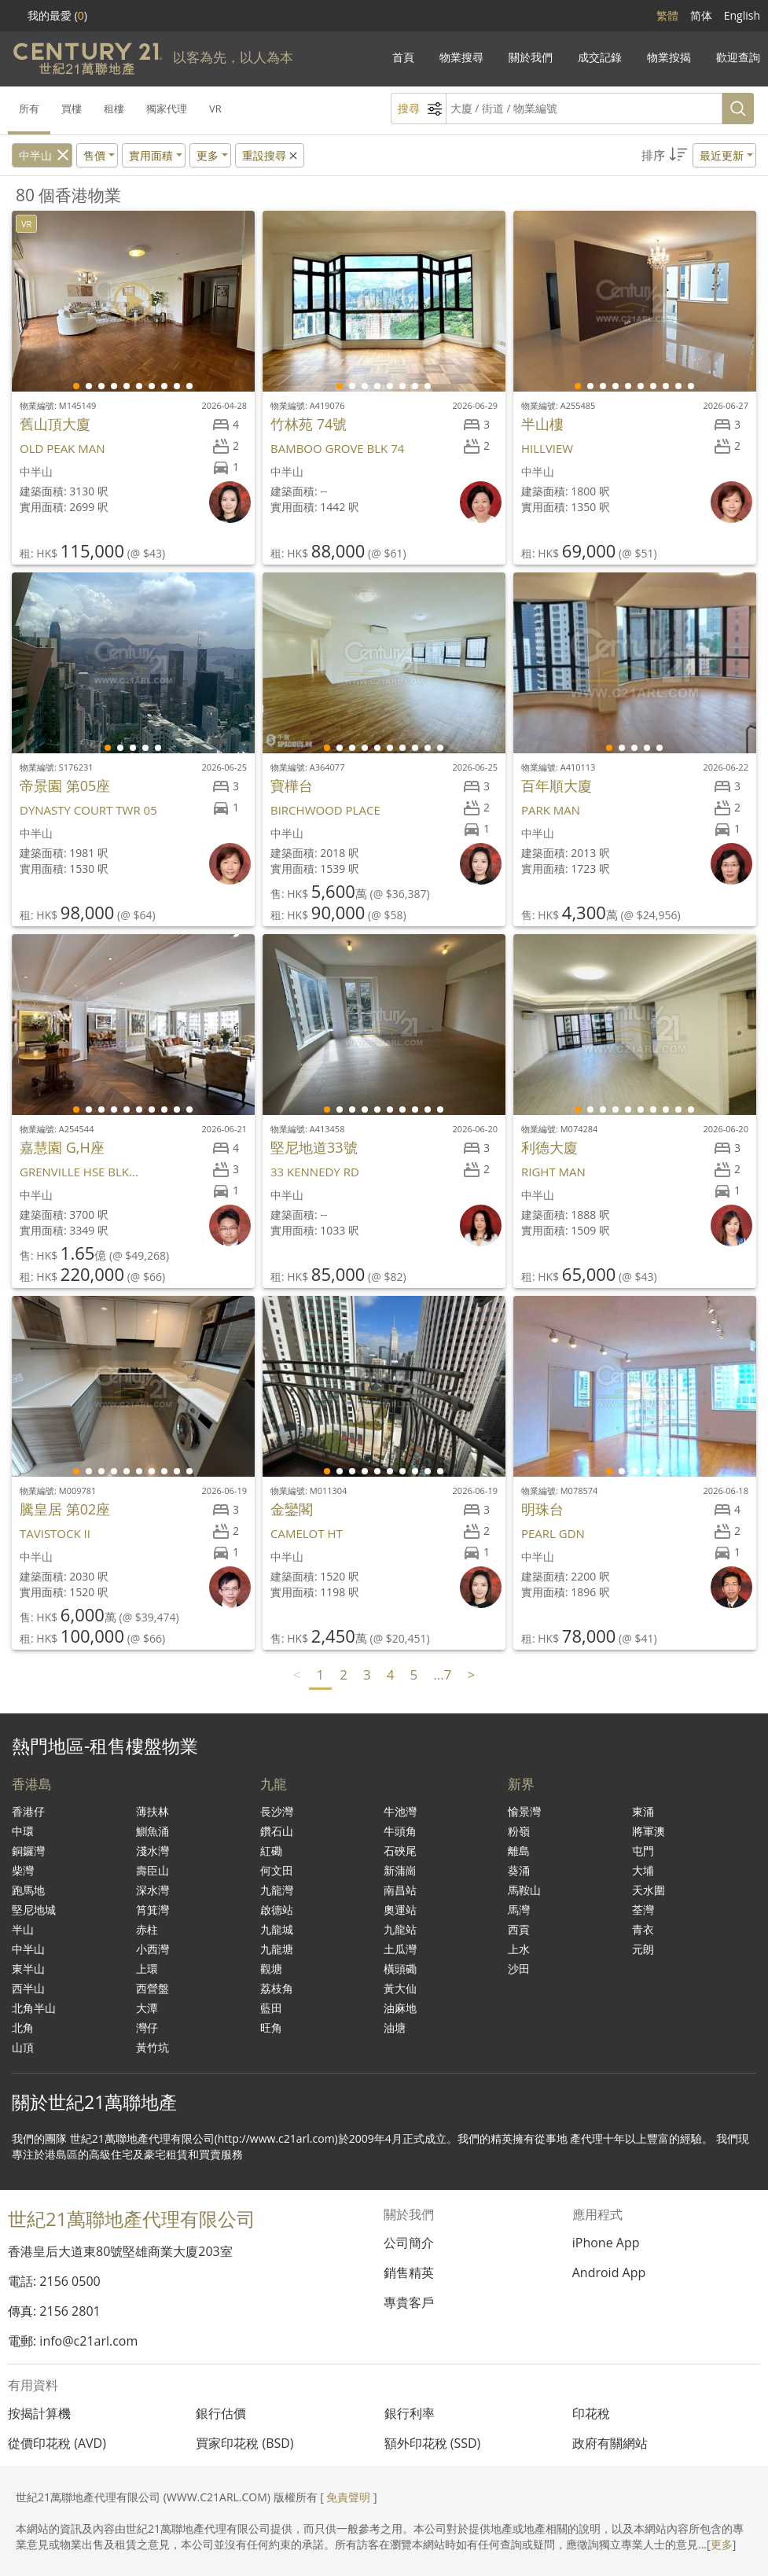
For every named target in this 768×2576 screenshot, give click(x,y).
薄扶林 (152, 1811)
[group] (133, 301)
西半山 (28, 1988)
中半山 (35, 155)
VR (215, 108)
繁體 (667, 15)
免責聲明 (348, 2497)
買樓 (71, 108)
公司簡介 (409, 2242)
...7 (442, 1674)
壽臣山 (152, 1870)
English (742, 15)
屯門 (643, 1850)
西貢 (519, 1929)
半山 (23, 1929)
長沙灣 (276, 1811)
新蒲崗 (400, 1870)
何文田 (276, 1870)
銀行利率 (409, 2413)
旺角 (271, 2027)
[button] (698, 155)
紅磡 (271, 1850)
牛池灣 (400, 1811)
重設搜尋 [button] (270, 155)
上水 (519, 1948)
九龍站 (400, 1929)
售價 (94, 155)
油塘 (395, 2027)
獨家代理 (166, 108)
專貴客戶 (409, 2302)
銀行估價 (221, 2413)
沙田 (519, 1968)
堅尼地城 (34, 1909)
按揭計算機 (39, 2413)
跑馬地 (28, 1889)
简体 (701, 15)
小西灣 (152, 1948)
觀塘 (271, 1968)
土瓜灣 (400, 1948)
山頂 (23, 2047)
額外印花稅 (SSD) (432, 2443)
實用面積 (151, 155)
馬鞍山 (524, 1889)
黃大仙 (400, 1988)
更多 (722, 2544)
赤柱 (147, 1929)
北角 (23, 2027)
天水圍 (648, 1889)
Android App (609, 2272)
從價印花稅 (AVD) (57, 2443)
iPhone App (606, 2242)
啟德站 (276, 1909)
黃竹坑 (152, 2047)
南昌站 (400, 1889)
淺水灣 (152, 1850)
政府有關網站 (610, 2443)
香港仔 (28, 1811)
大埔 (643, 1870)
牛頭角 (400, 1830)
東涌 (643, 1811)
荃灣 (643, 1909)
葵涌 (519, 1870)
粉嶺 (519, 1830)
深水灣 (152, 1889)
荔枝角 (276, 1988)
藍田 (271, 2007)
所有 (29, 108)
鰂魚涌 (152, 1830)
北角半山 (34, 2007)
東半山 (28, 1968)
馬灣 (519, 1909)
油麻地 (400, 2007)
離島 (519, 1850)
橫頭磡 (400, 1968)
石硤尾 (400, 1850)
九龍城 (276, 1929)
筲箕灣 (152, 1909)
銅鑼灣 (28, 1850)
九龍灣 (276, 1889)
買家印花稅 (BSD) (244, 2443)
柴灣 (23, 1870)
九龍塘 (276, 1948)
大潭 (147, 2007)
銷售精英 (409, 2272)
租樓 (114, 108)
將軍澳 (648, 1830)
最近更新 (722, 155)
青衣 (643, 1929)
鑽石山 (276, 1830)
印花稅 (591, 2413)
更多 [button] (208, 155)
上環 (147, 1968)
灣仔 (147, 2027)
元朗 (643, 1948)
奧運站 (400, 1909)
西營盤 (152, 1988)
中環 (23, 1830)
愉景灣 (524, 1811)
